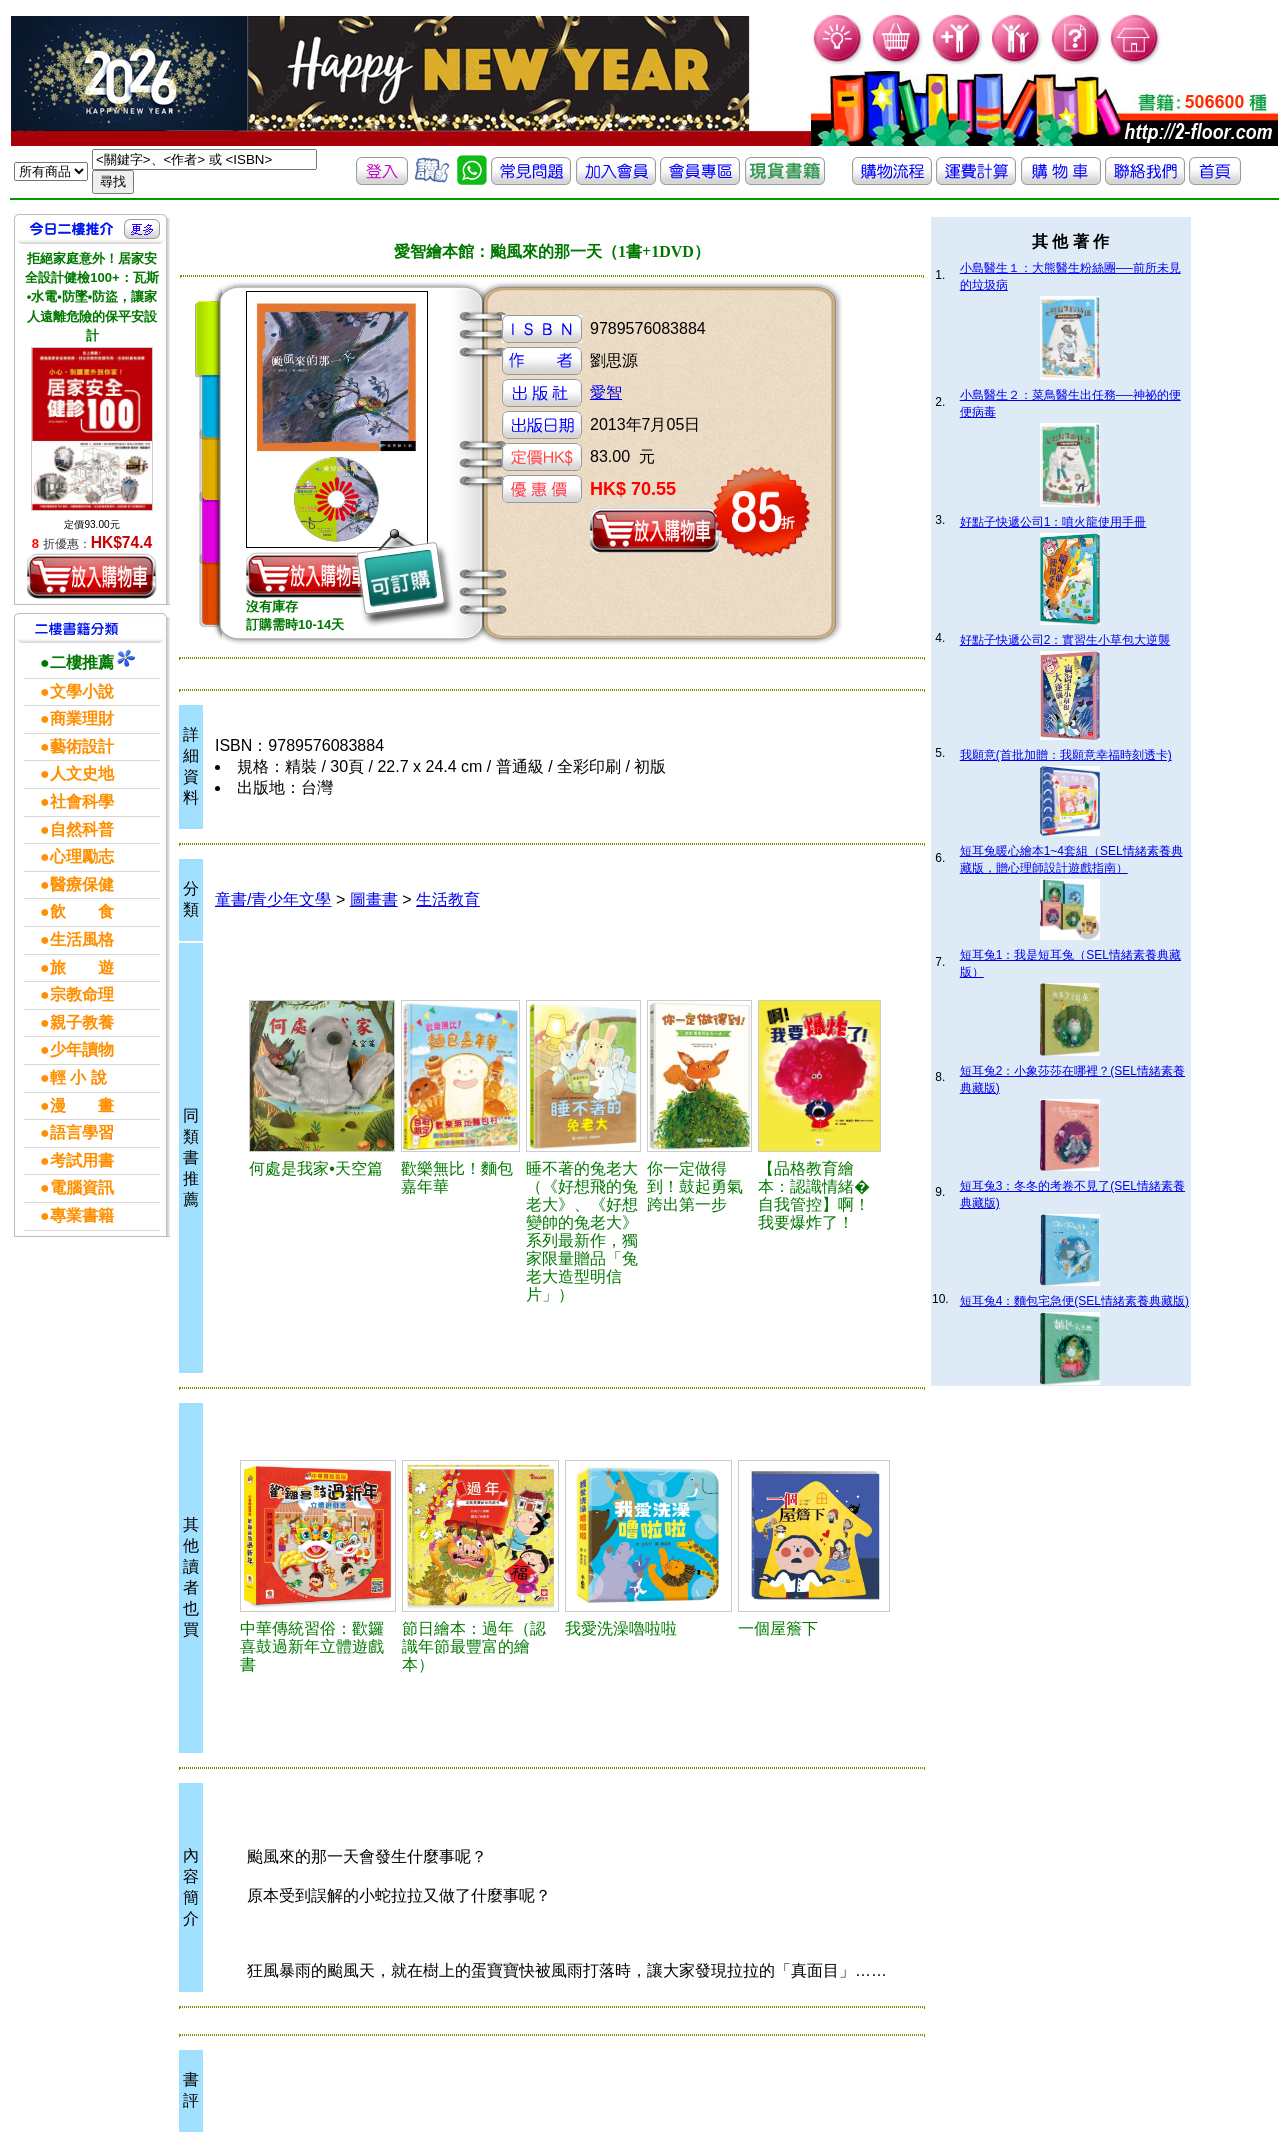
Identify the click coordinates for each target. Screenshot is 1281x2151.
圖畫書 (374, 899)
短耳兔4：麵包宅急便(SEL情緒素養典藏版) (1074, 1301)
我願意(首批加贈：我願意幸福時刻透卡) (1066, 755)
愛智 (606, 392)
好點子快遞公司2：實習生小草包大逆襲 (1065, 640)
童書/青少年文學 (273, 899)
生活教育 (448, 899)
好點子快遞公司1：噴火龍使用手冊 (1053, 522)
